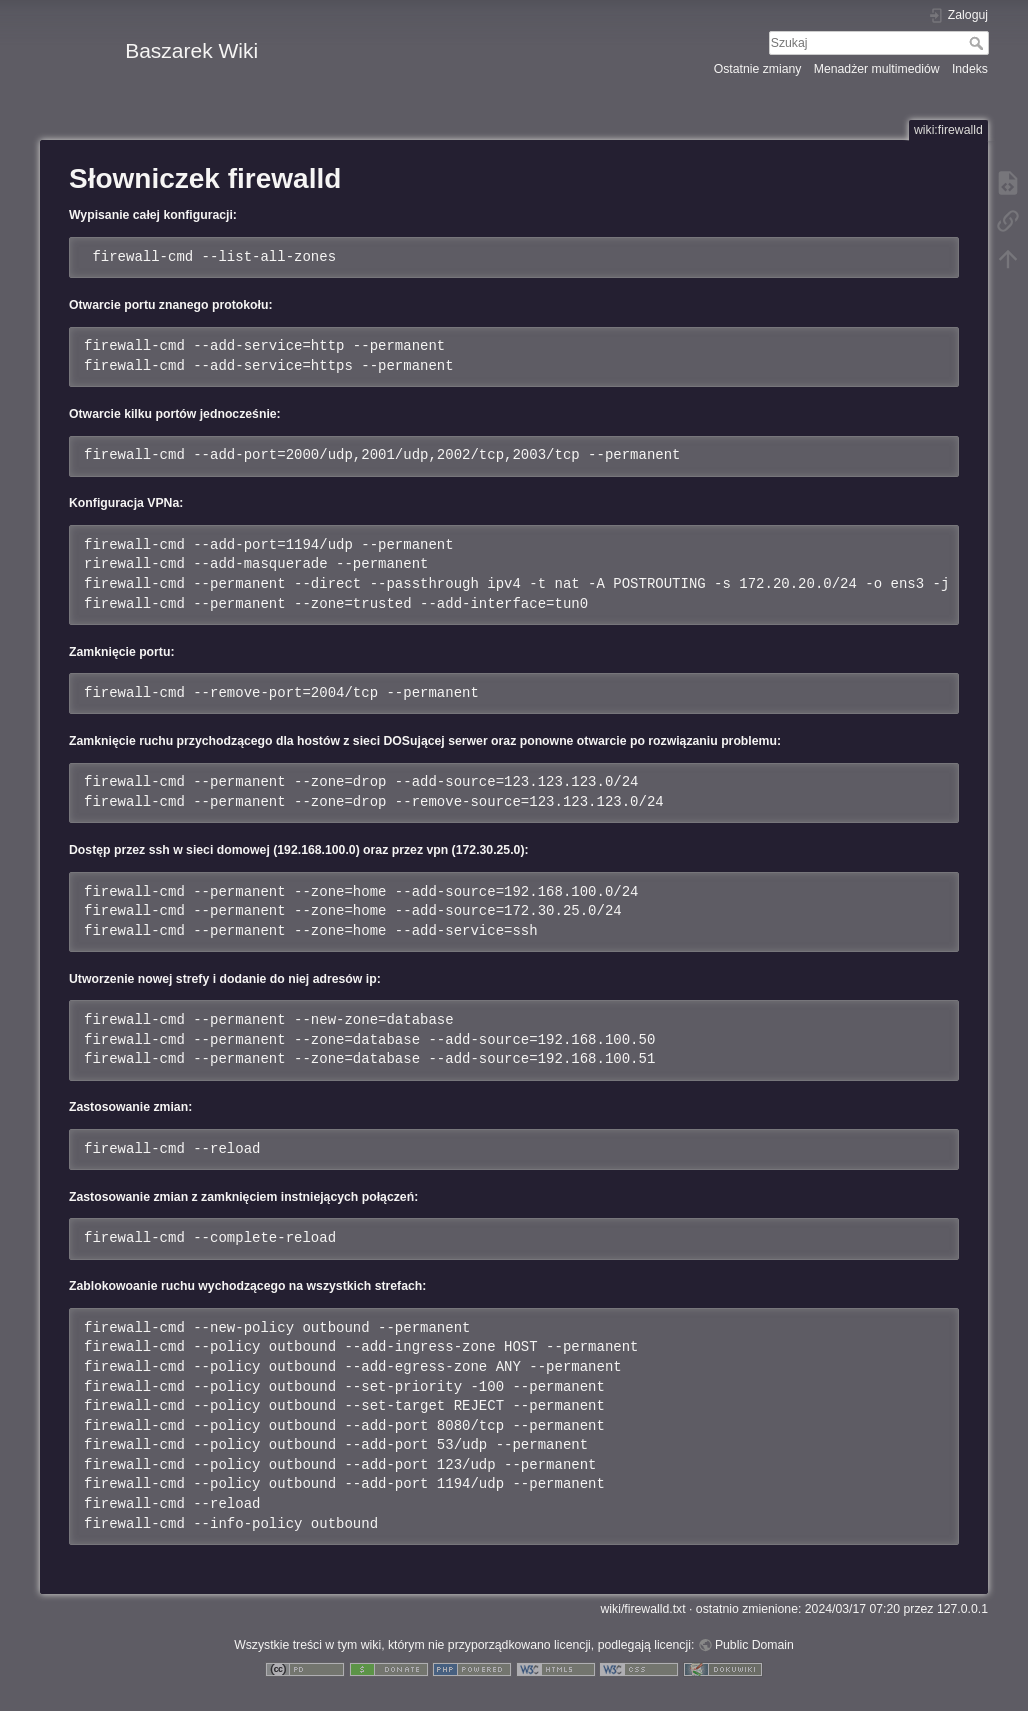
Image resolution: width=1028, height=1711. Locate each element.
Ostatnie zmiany (758, 69)
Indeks (970, 69)
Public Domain (754, 1645)
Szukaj (978, 43)
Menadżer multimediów (877, 69)
